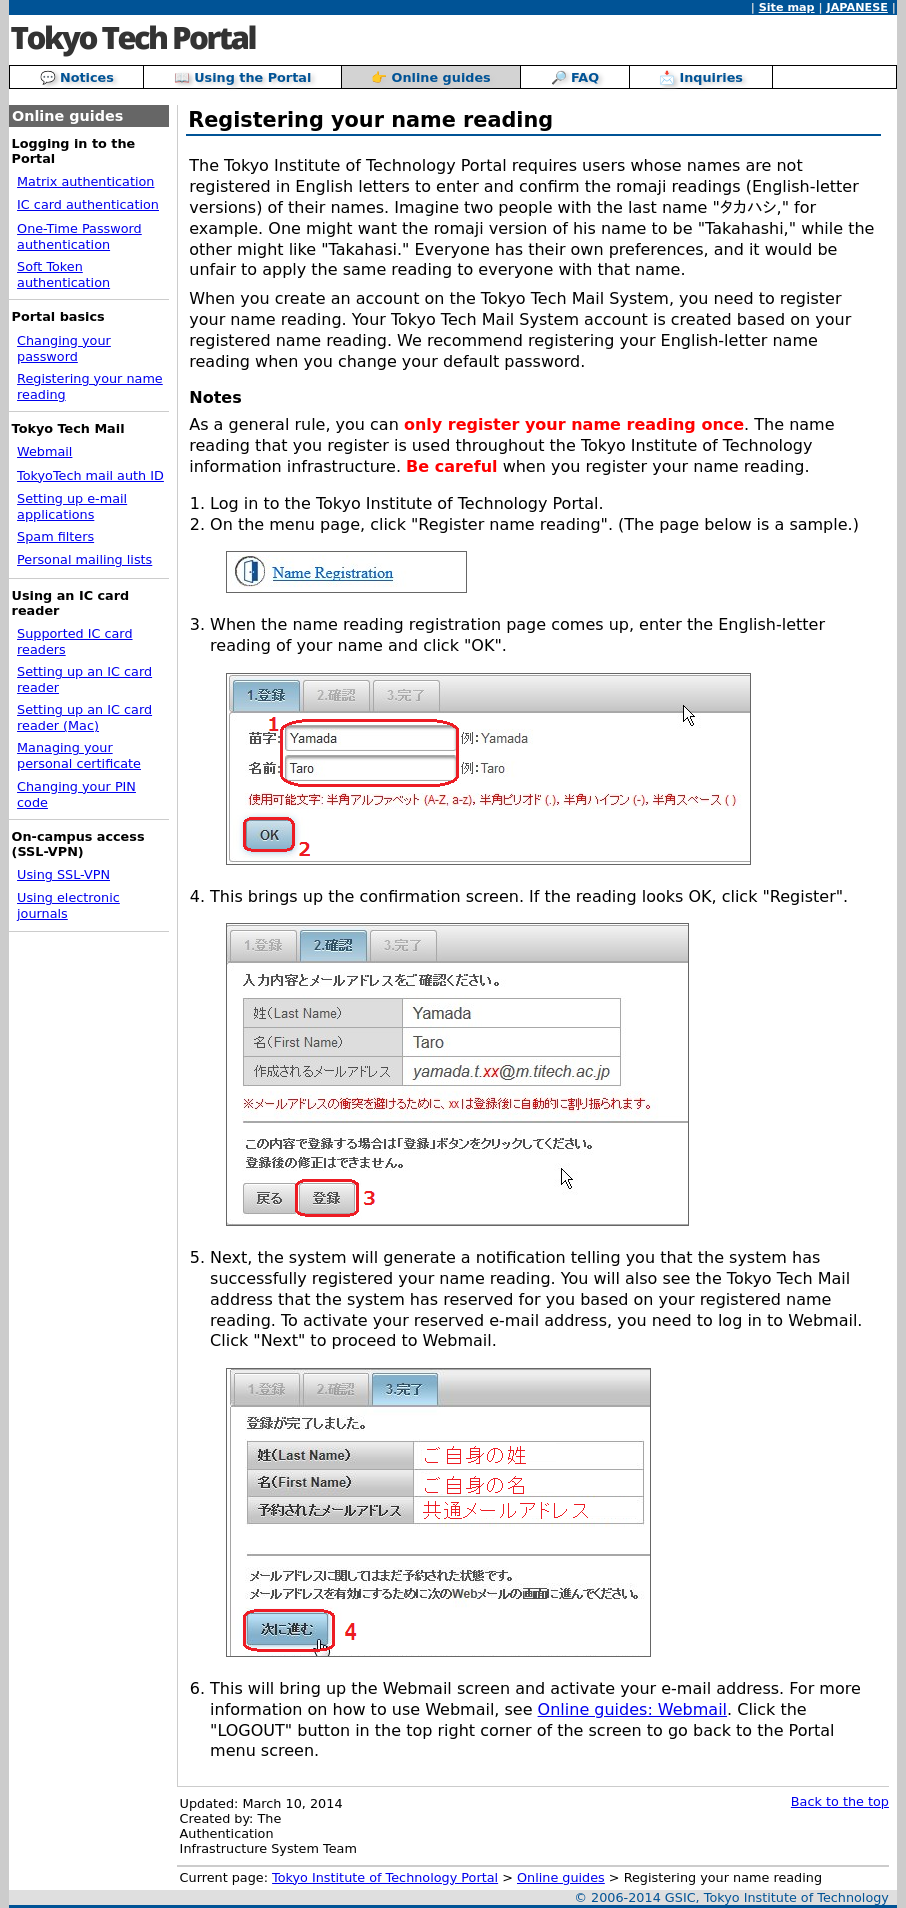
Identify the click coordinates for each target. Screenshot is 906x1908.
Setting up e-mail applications (72, 506)
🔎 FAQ (575, 77)
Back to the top (840, 1801)
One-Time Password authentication (79, 236)
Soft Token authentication (63, 274)
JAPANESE (856, 7)
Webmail (44, 451)
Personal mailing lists (84, 559)
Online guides (561, 1877)
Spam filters (55, 536)
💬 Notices (77, 77)
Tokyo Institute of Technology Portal (385, 1877)
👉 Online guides (431, 77)
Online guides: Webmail (632, 1709)
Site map (787, 7)
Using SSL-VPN (63, 874)
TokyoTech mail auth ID (90, 475)
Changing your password (64, 348)
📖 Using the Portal (243, 77)
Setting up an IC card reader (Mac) (84, 717)
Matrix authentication (85, 181)
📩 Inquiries (701, 77)
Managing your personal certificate (79, 755)
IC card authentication (88, 204)
